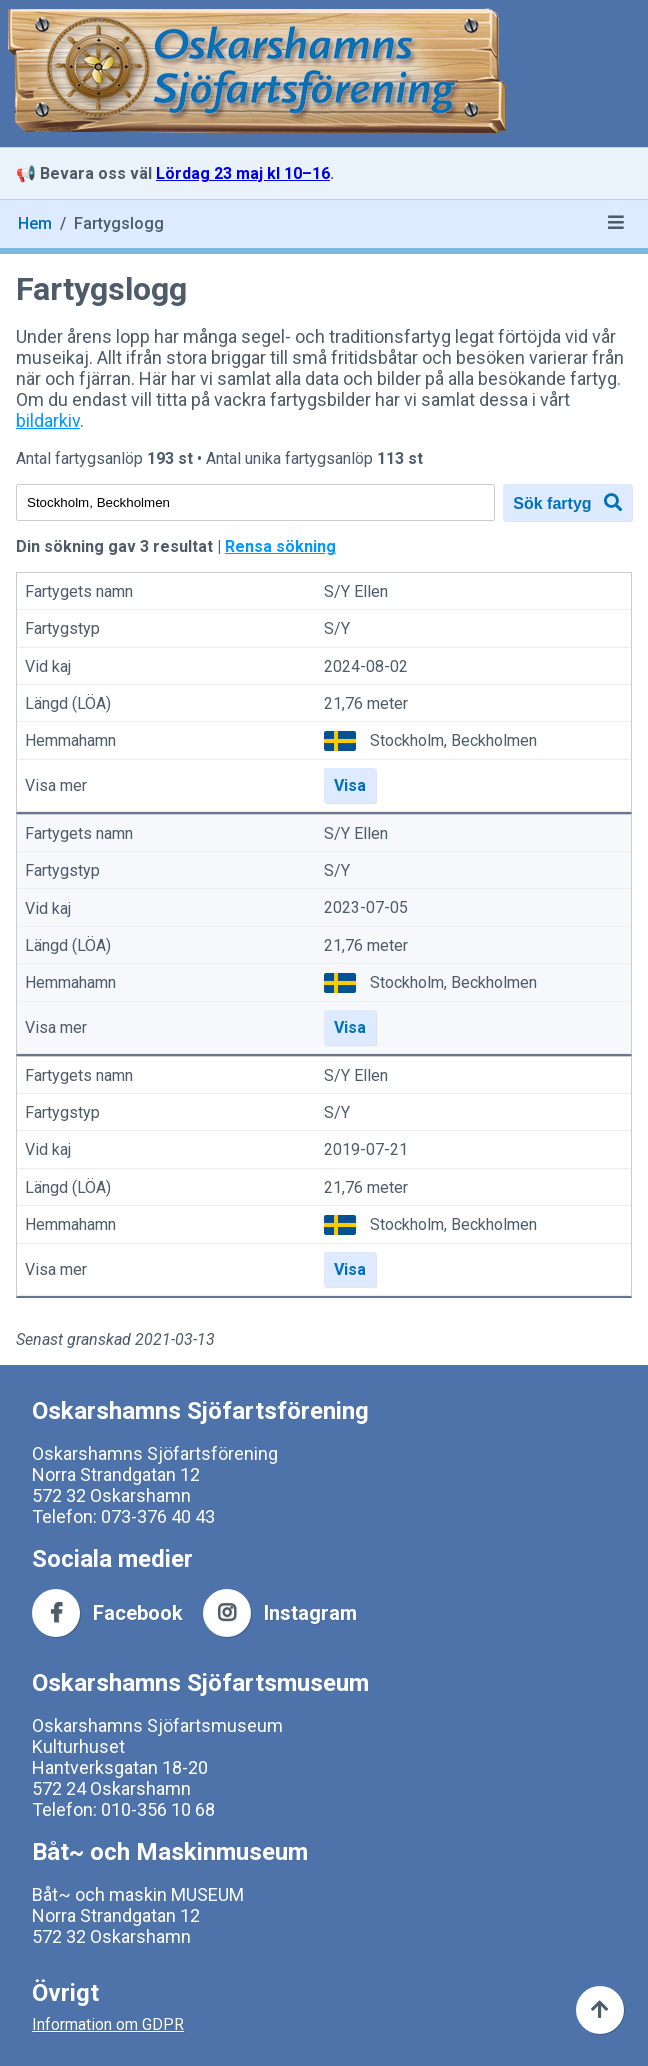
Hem (35, 223)
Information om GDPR (108, 2024)
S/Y (337, 629)
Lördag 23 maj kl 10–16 (243, 173)
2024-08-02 (366, 666)
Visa (350, 785)
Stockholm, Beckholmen (453, 740)
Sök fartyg (567, 502)
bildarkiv (48, 420)
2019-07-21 (366, 1150)
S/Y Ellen (356, 591)
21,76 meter (366, 703)
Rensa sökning (280, 546)
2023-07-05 (366, 908)
